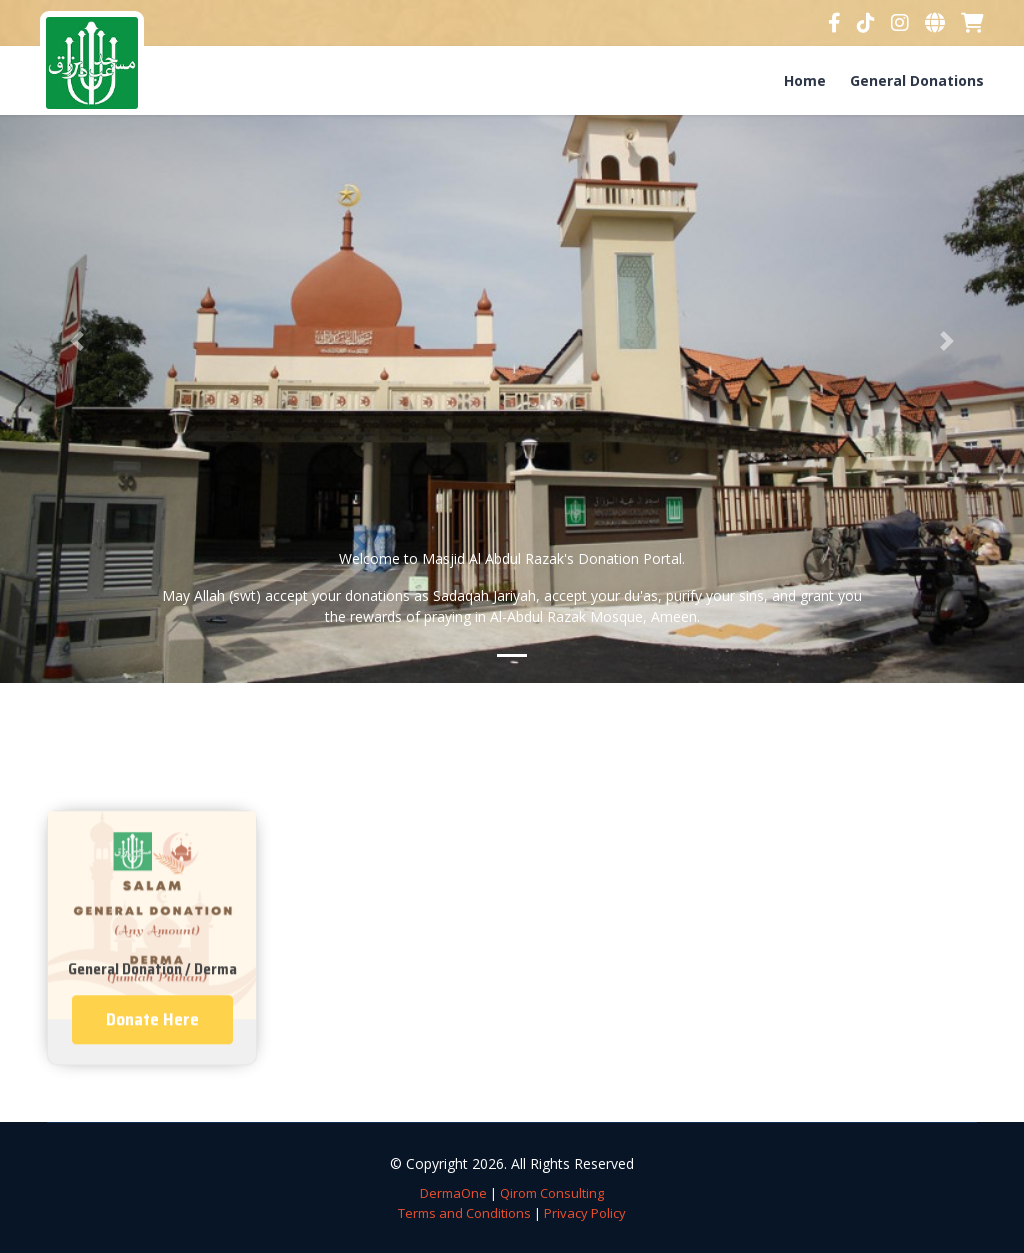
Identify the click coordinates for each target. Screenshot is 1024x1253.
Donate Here (152, 1055)
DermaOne (453, 1193)
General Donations (917, 80)
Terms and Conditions (464, 1213)
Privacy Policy (585, 1213)
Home (805, 80)
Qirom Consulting (552, 1193)
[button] (77, 341)
